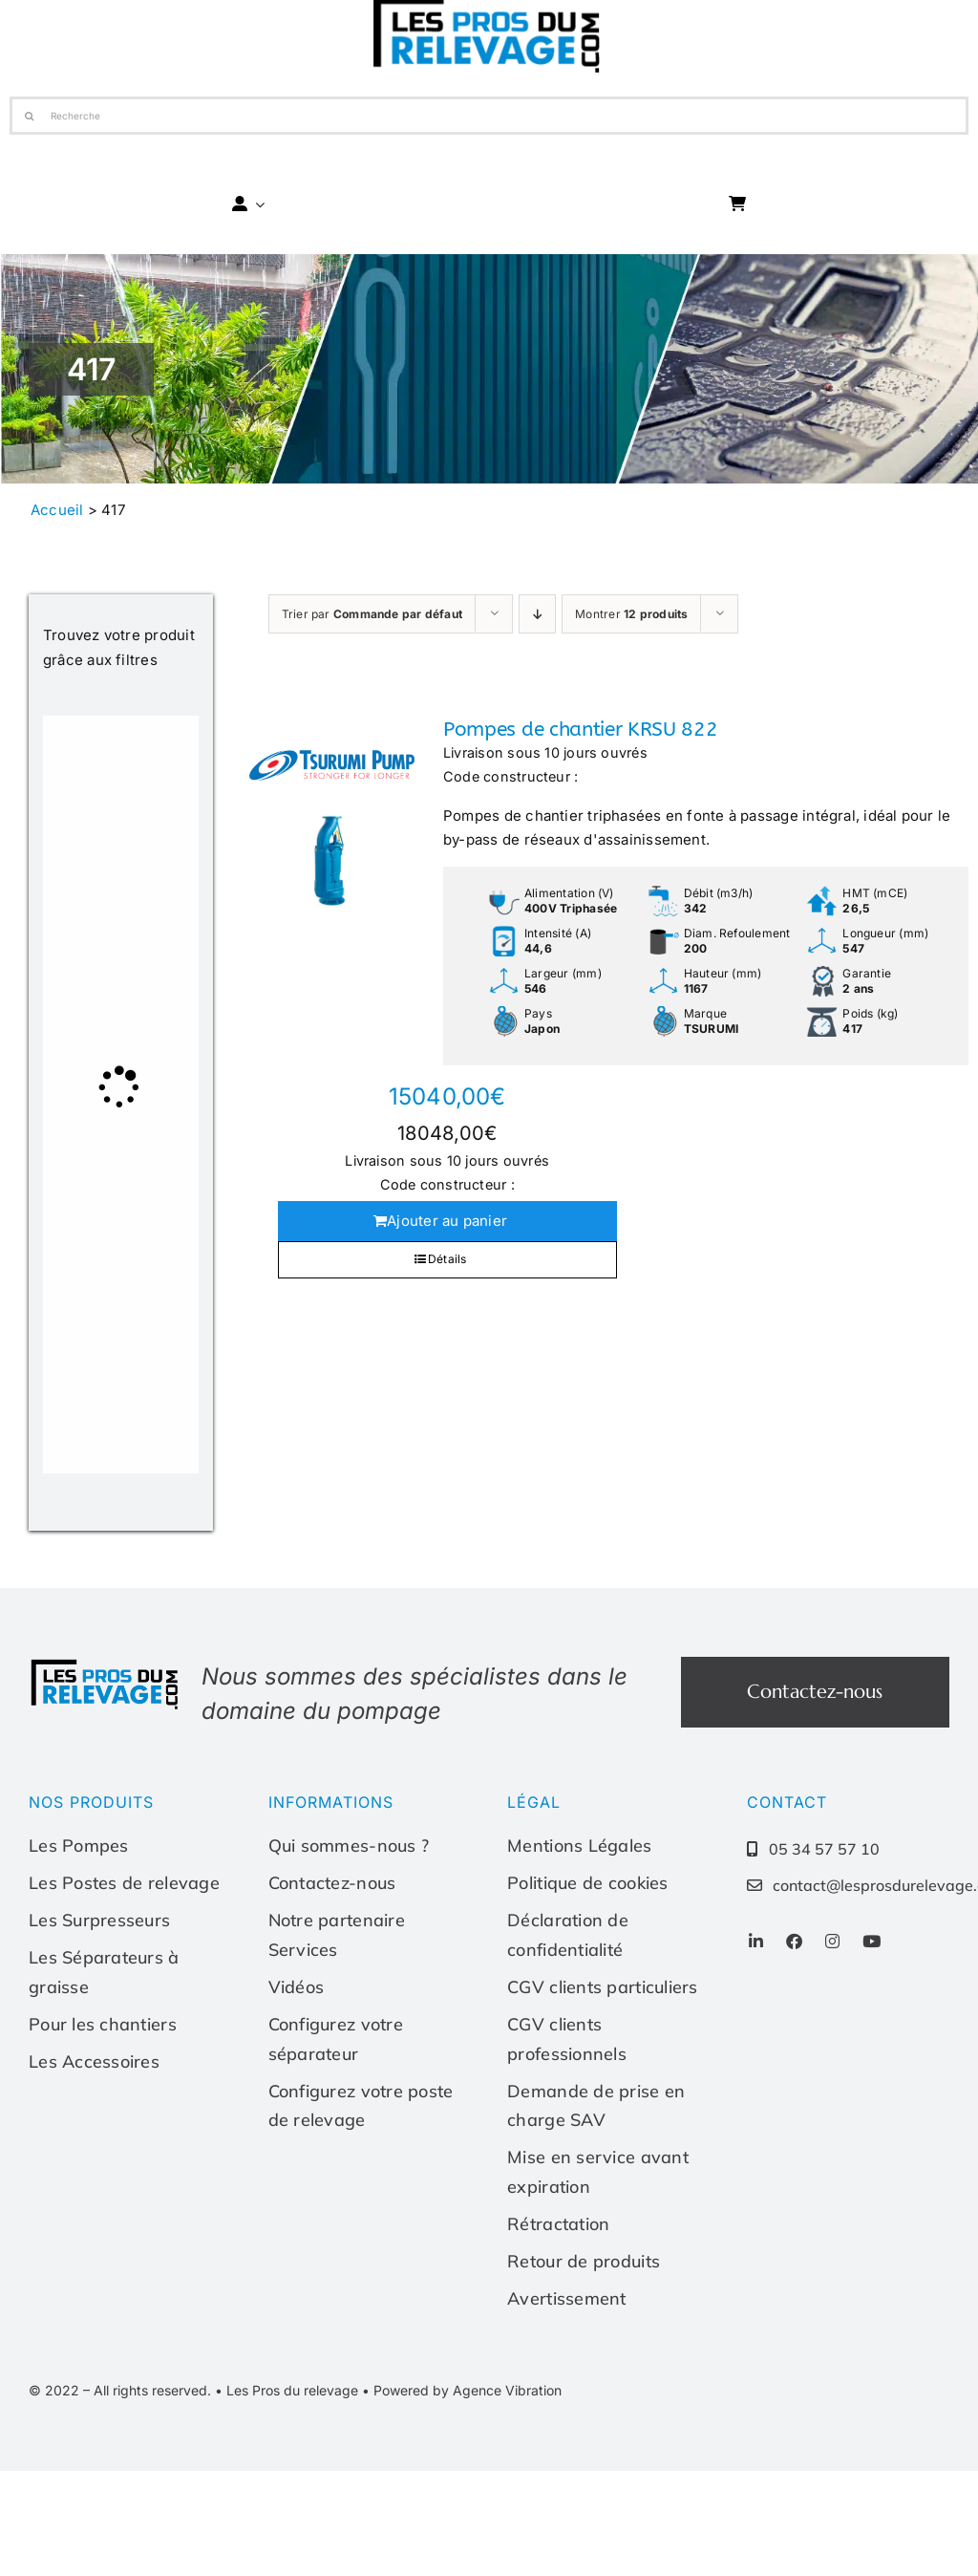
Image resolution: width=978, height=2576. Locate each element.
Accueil (57, 510)
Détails (447, 1259)
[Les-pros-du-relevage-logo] (106, 1664)
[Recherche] (489, 116)
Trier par (372, 614)
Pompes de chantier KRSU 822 (580, 729)
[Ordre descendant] (537, 613)
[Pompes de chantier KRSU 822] (332, 813)
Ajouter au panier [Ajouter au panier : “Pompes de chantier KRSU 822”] (447, 1221)
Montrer (631, 614)
